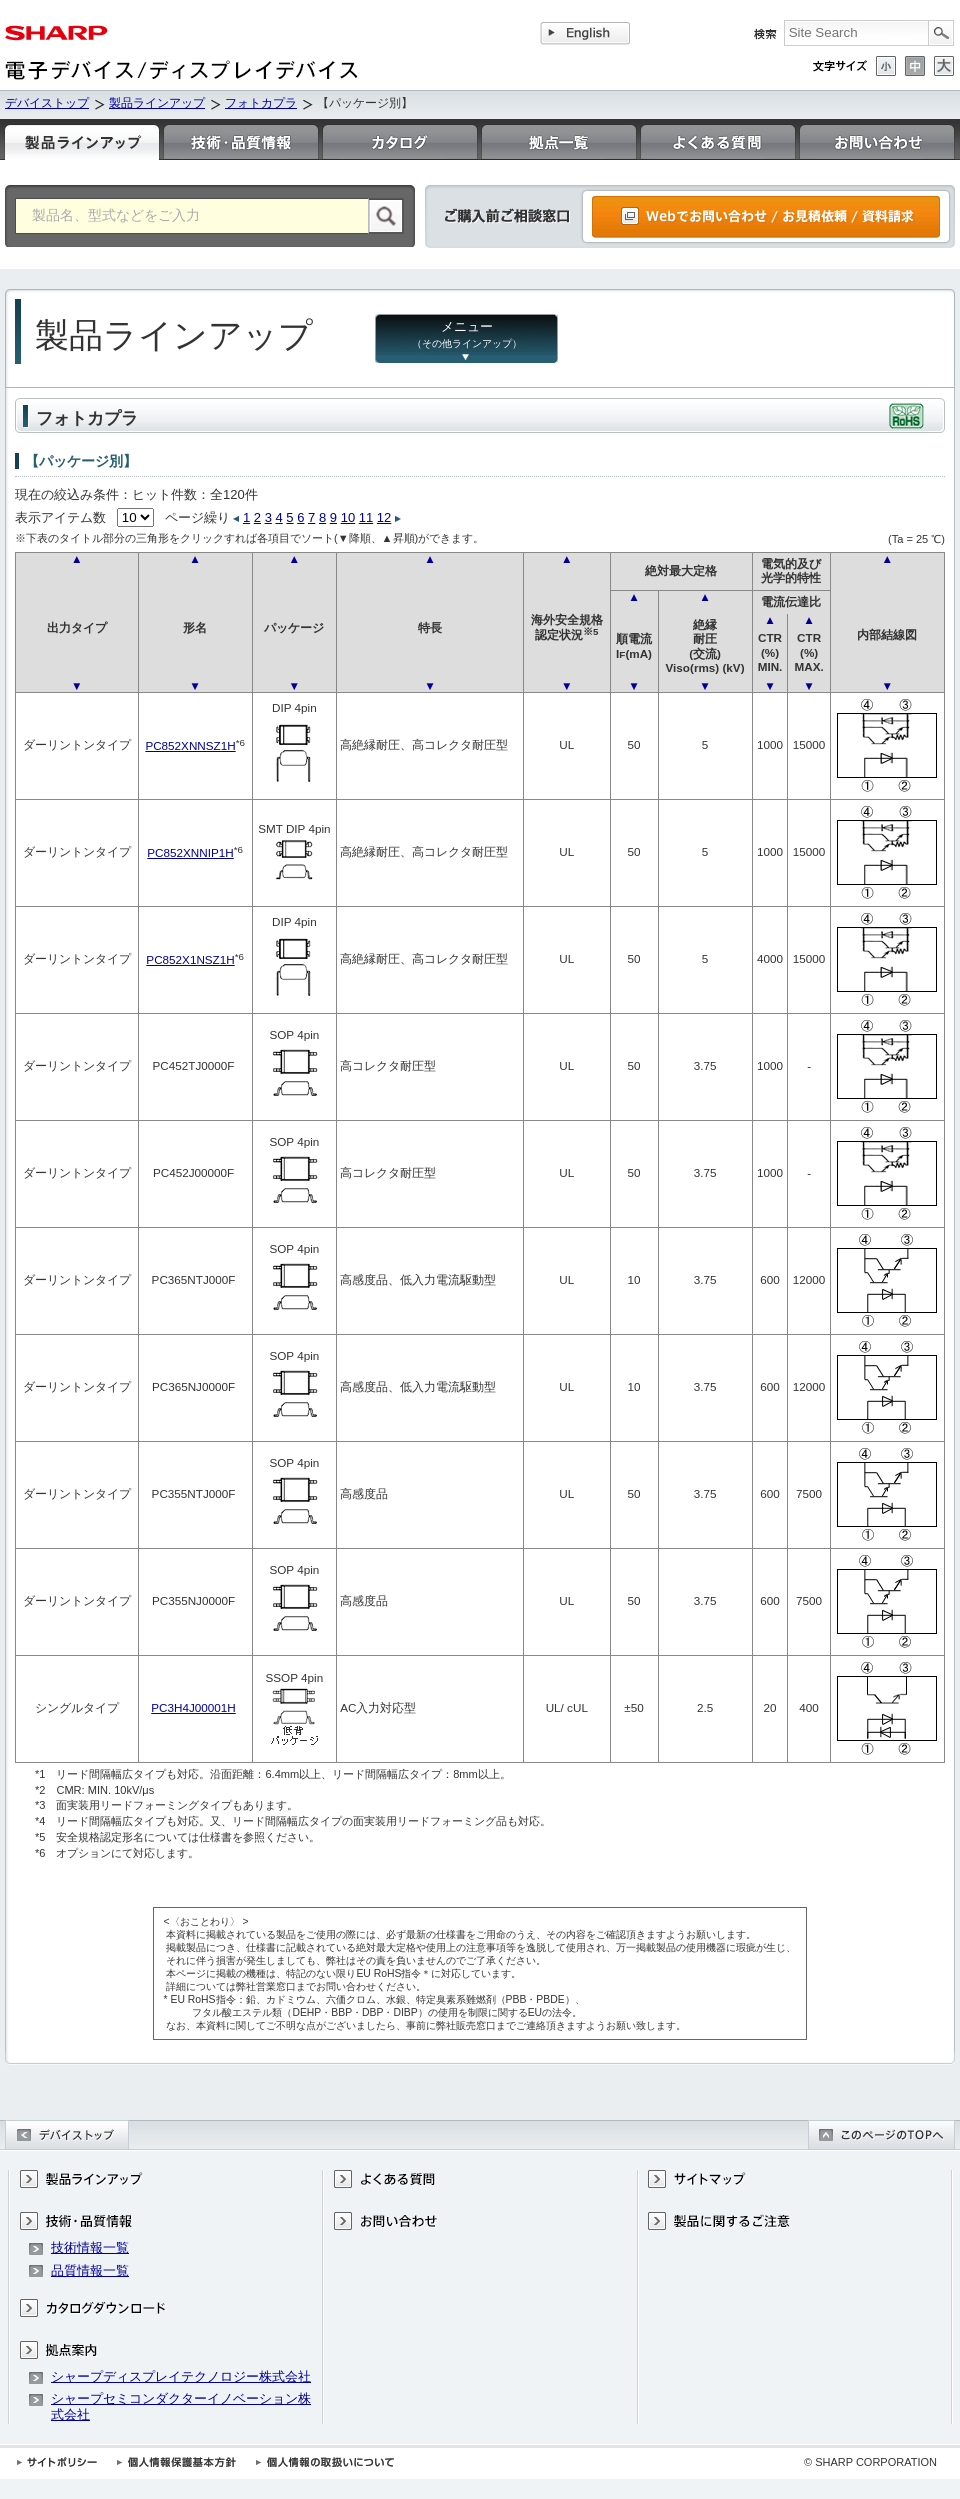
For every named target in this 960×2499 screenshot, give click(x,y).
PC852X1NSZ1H (190, 959)
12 (384, 517)
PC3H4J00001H (193, 1707)
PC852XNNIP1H (190, 852)
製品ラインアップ (157, 103)
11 (366, 517)
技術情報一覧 (90, 2247)
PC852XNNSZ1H (190, 745)
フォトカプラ (261, 103)
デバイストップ (47, 103)
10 (348, 517)
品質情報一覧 (90, 2270)
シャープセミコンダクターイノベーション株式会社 (181, 2406)
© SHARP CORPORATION (870, 2462)
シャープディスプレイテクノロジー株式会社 (181, 2376)
